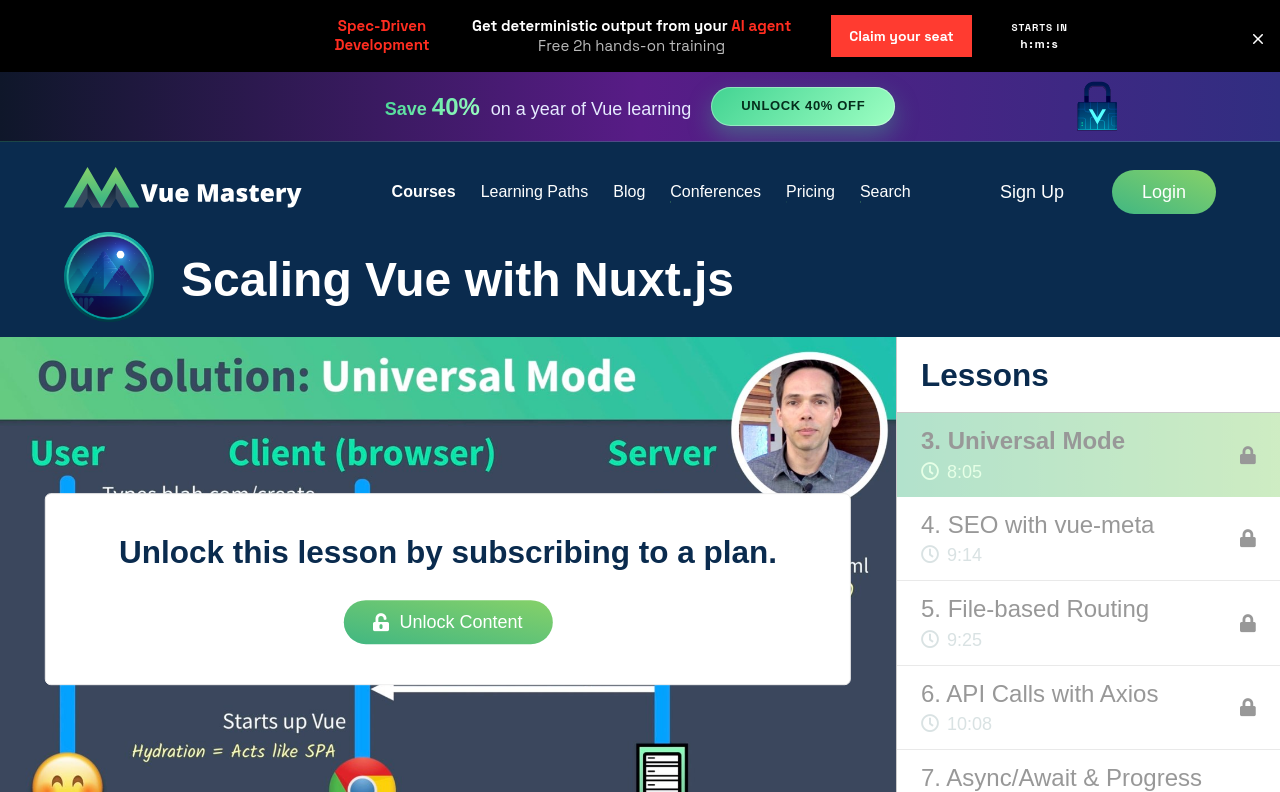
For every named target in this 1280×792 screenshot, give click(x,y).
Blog (629, 191)
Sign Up (1032, 192)
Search (885, 191)
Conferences (715, 191)
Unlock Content (447, 622)
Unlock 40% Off (803, 105)
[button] (1258, 39)
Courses (424, 191)
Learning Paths (535, 191)
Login (1164, 192)
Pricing (810, 191)
